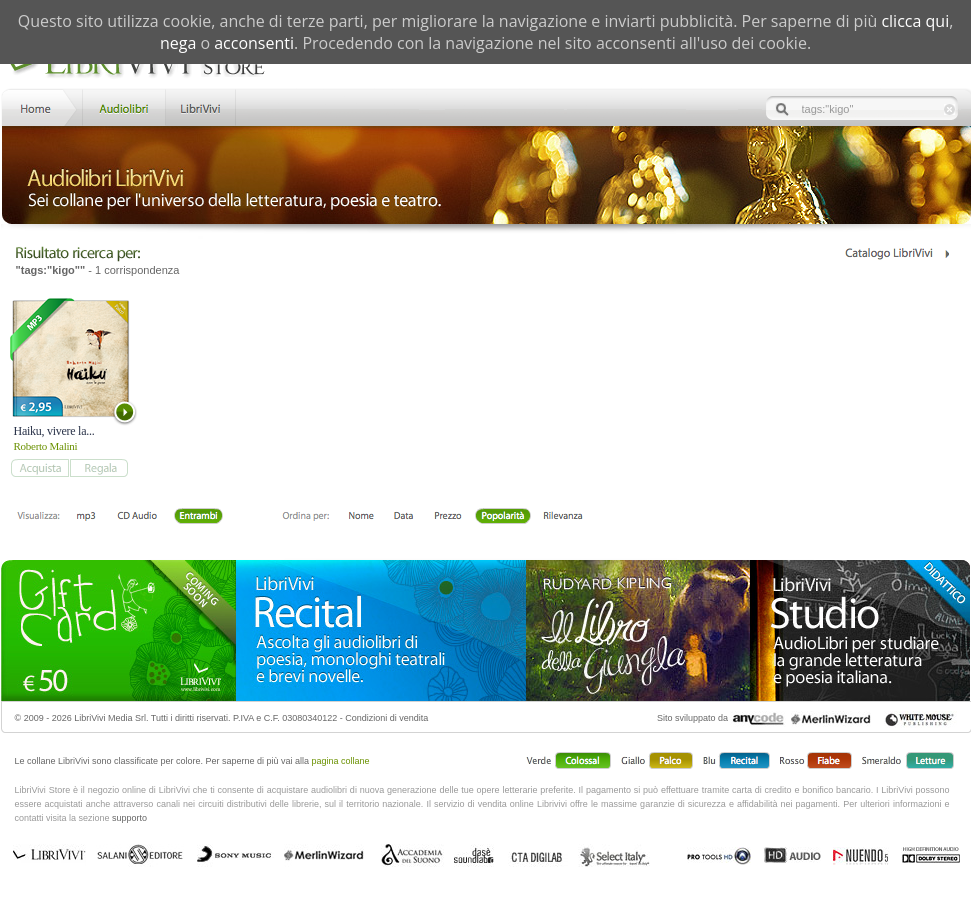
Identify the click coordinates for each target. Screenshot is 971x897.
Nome (361, 517)
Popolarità (502, 517)
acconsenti (254, 43)
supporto (129, 818)
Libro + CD (137, 517)
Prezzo (447, 517)
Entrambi (198, 517)
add (39, 468)
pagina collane (341, 761)
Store (122, 106)
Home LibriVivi (40, 106)
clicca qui (915, 21)
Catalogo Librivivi (896, 253)
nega (178, 43)
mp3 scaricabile (86, 517)
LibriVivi (200, 106)
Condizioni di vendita (386, 718)
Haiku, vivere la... (54, 431)
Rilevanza (562, 517)
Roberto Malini (46, 446)
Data (403, 517)
